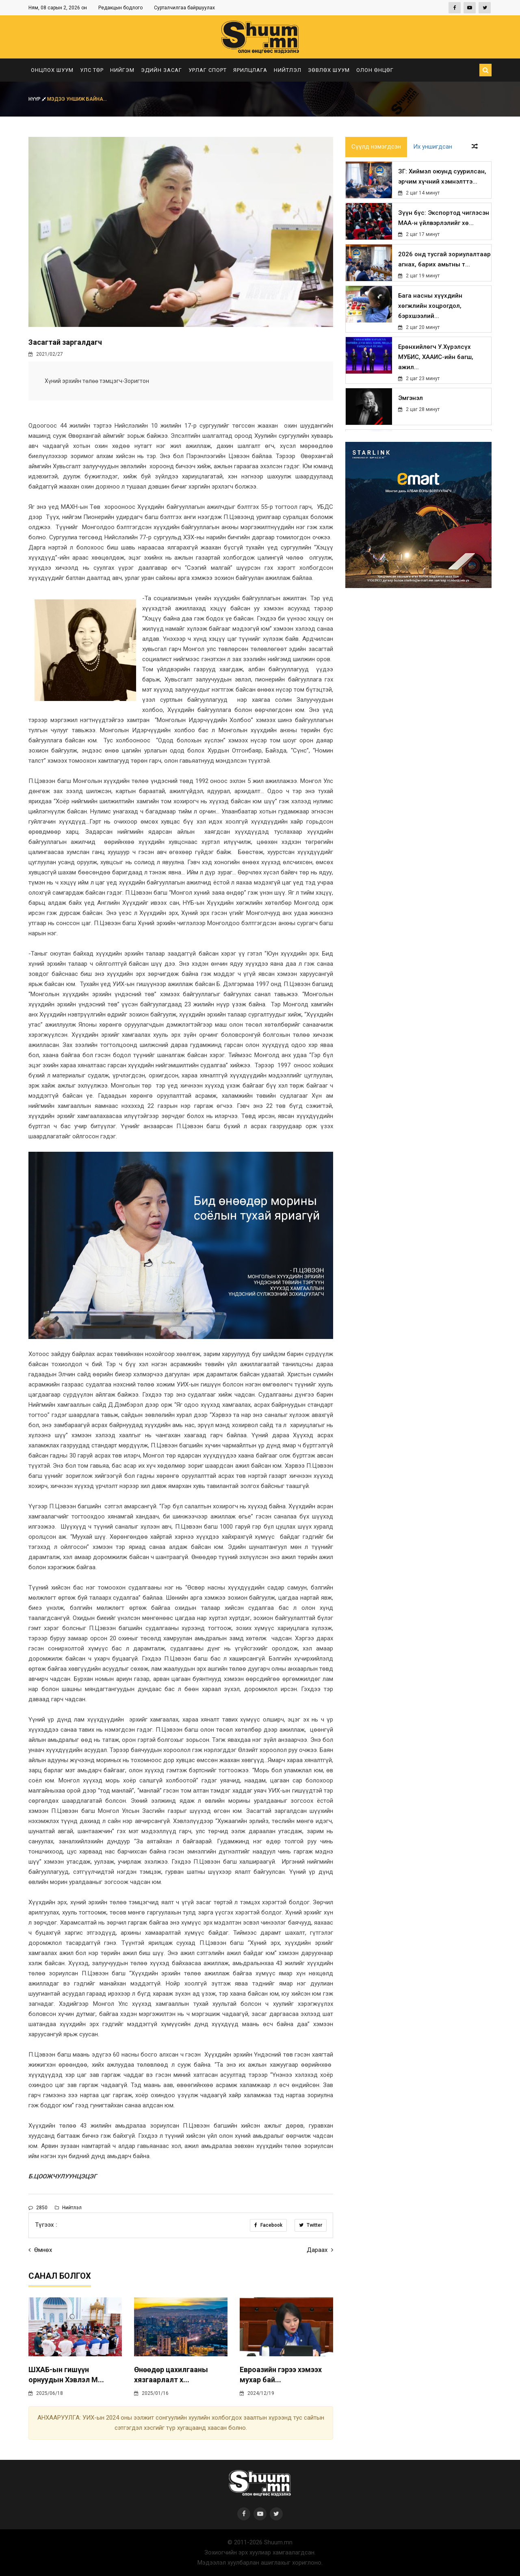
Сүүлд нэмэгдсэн (376, 147)
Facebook (268, 2225)
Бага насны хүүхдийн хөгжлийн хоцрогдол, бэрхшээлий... (430, 306)
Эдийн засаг (161, 70)
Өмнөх (40, 2250)
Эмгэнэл (410, 398)
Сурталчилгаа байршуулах (184, 8)
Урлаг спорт (207, 70)
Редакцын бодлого (120, 8)
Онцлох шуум (52, 70)
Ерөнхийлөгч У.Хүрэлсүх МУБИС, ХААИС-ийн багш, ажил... (435, 357)
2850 (38, 2207)
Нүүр (37, 99)
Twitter (310, 2225)
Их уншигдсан (432, 147)
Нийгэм (122, 70)
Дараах (320, 2250)
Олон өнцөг (375, 70)
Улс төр (92, 70)
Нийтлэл (287, 70)
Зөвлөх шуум (329, 70)
